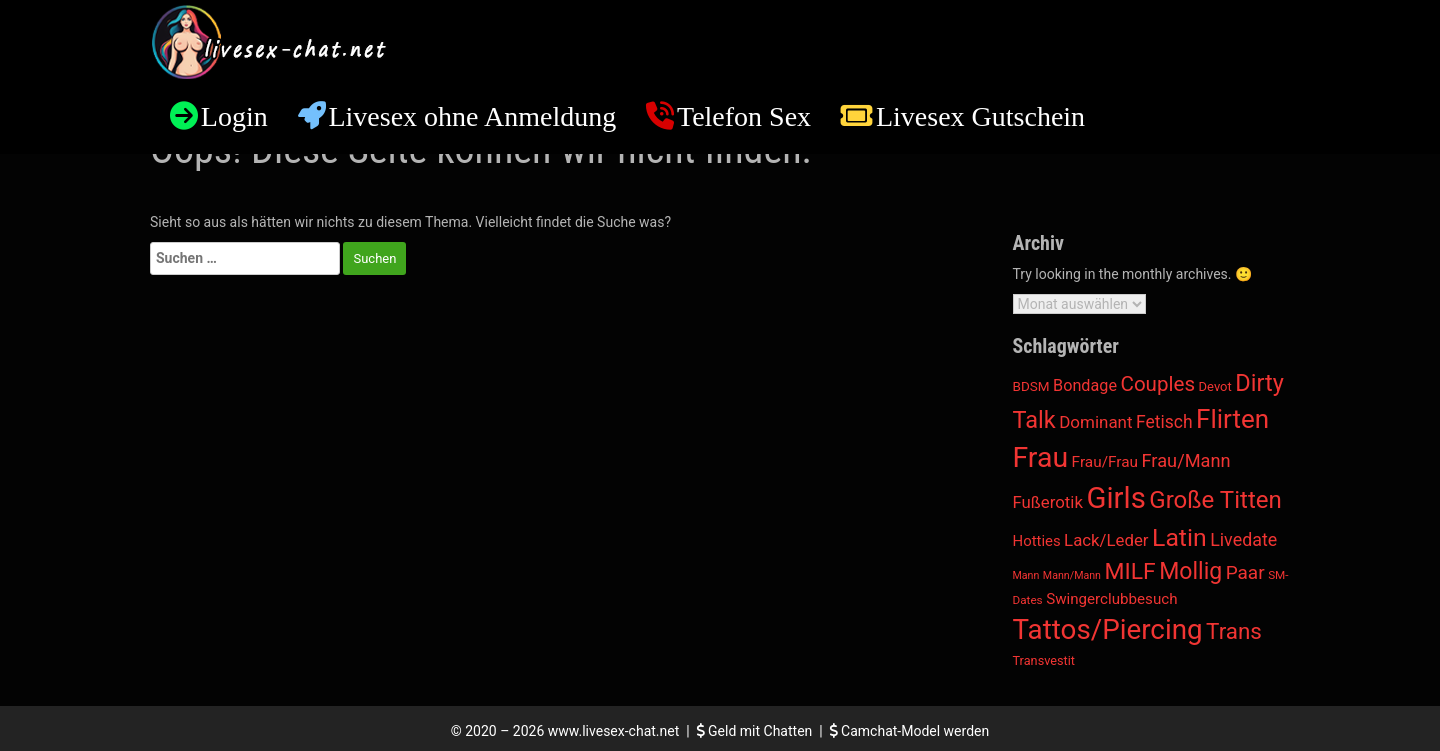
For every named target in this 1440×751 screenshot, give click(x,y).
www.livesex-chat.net (613, 731)
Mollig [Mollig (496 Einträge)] (1190, 571)
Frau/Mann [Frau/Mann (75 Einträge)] (1186, 460)
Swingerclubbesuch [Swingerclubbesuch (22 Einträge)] (1111, 599)
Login (234, 116)
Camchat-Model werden (910, 731)
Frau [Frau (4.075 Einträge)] (1041, 457)
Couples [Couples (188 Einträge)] (1157, 384)
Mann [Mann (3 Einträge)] (1026, 575)
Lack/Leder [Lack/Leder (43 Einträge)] (1106, 540)
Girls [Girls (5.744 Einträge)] (1115, 498)
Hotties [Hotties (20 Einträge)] (1037, 541)
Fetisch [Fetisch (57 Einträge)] (1164, 422)
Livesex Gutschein (980, 116)
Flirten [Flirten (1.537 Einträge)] (1232, 419)
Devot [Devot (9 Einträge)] (1215, 386)
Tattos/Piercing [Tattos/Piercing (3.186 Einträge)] (1108, 629)
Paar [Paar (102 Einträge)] (1245, 572)
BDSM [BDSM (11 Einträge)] (1031, 386)
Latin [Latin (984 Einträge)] (1179, 537)
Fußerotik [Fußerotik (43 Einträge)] (1048, 502)
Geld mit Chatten (756, 731)
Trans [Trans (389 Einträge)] (1234, 631)
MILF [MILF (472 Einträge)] (1129, 571)
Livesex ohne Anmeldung (472, 116)
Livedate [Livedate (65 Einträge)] (1243, 539)
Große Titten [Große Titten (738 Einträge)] (1215, 500)
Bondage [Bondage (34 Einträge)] (1085, 385)
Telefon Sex (744, 116)
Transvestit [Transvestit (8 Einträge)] (1044, 660)
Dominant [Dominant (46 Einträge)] (1095, 422)
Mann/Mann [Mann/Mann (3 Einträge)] (1072, 575)
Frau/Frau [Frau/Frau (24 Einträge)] (1105, 462)
